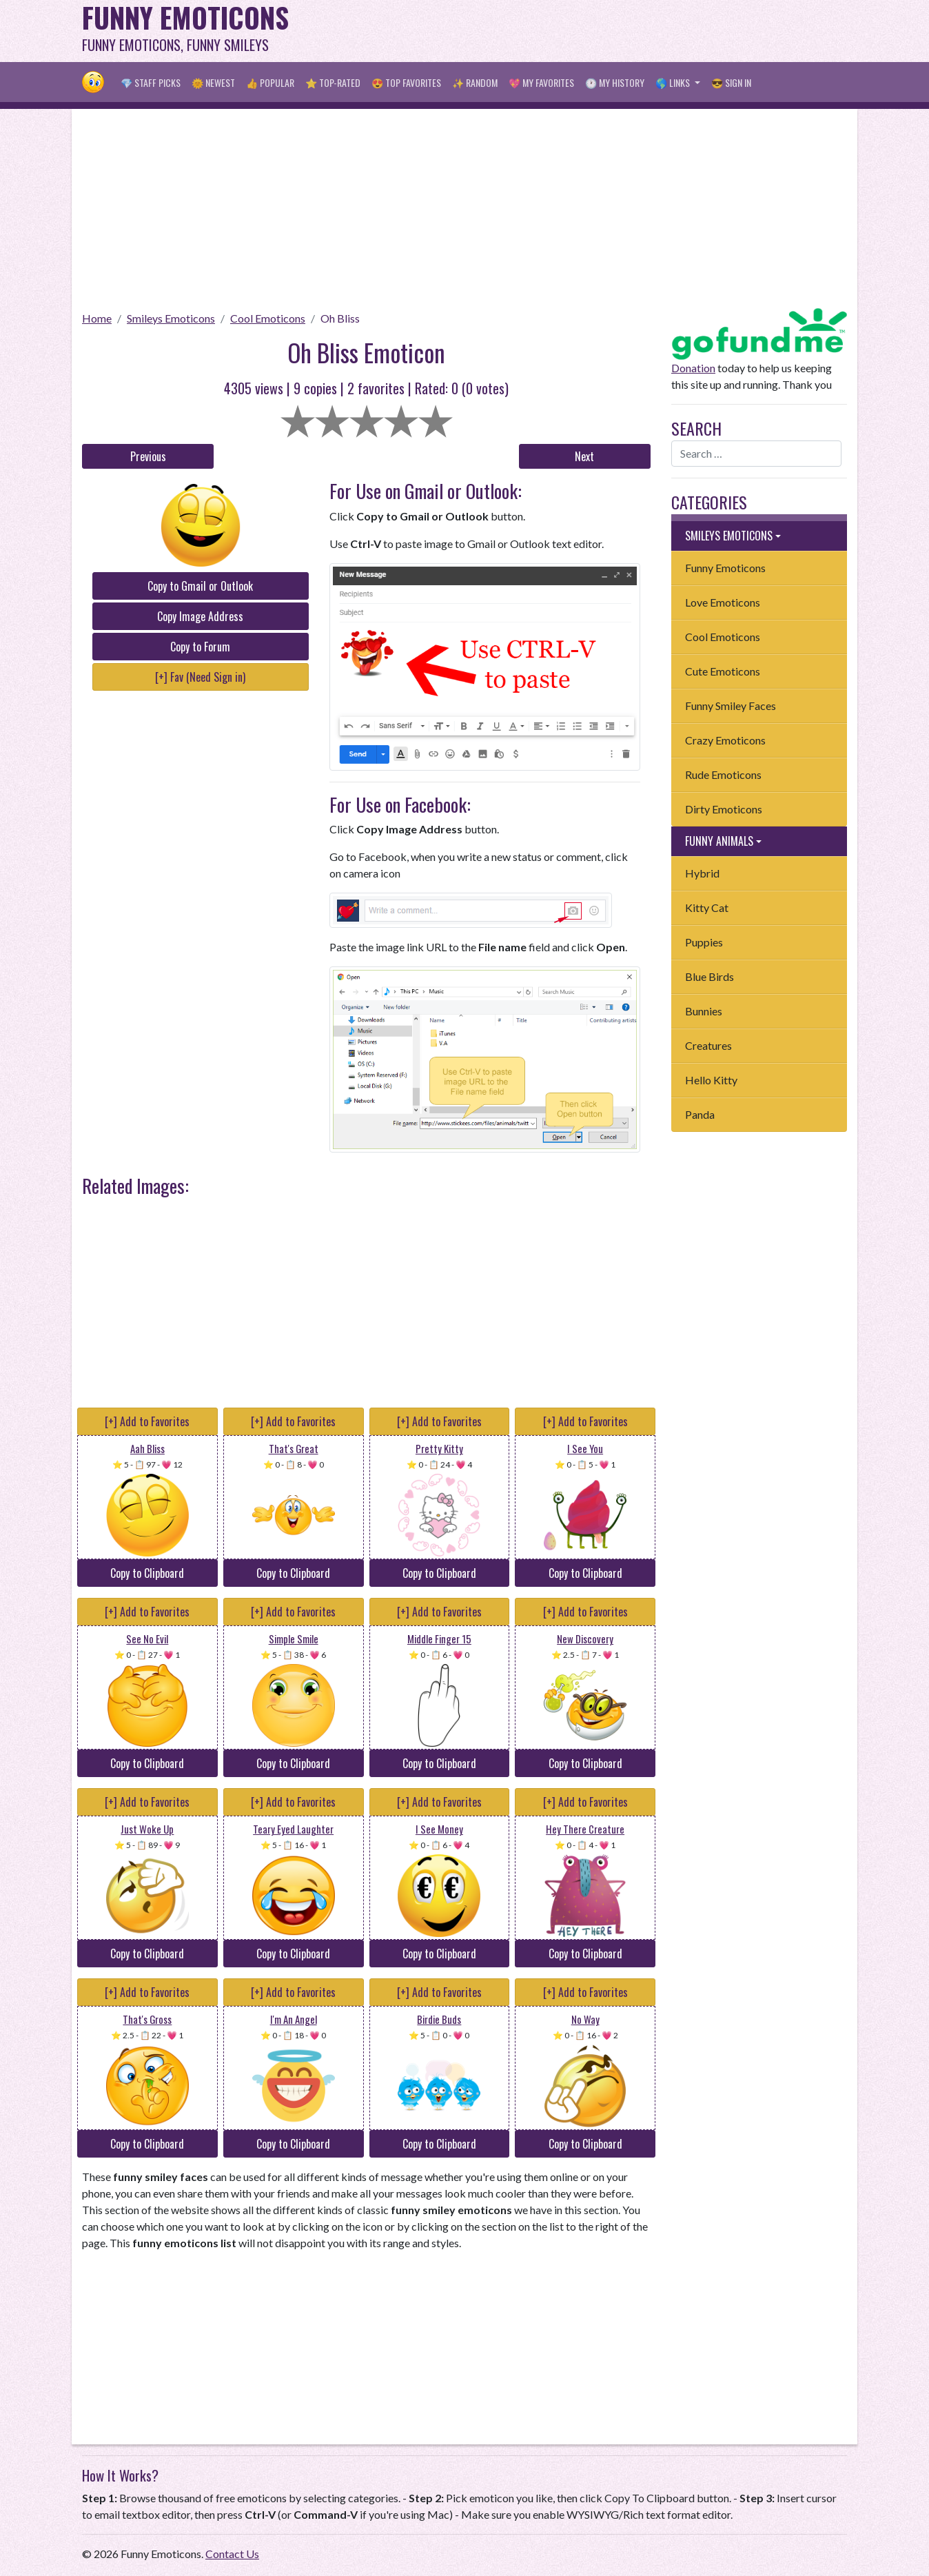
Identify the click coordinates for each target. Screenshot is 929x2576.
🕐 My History (614, 82)
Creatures (708, 1045)
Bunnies (703, 1010)
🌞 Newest (213, 82)
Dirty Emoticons (723, 808)
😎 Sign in (731, 82)
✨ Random (475, 82)
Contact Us (232, 2553)
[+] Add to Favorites (147, 1421)
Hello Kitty (711, 1079)
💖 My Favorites (541, 82)
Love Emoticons (722, 602)
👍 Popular (270, 82)
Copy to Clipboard (147, 1573)
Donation (693, 367)
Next (584, 456)
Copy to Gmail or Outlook (200, 586)
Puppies (704, 942)
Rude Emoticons (723, 774)
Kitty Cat (706, 907)
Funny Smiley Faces (730, 705)
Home (97, 318)
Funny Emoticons (725, 567)
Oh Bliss (340, 318)
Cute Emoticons (722, 671)
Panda (700, 1114)
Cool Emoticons (267, 318)
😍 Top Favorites (406, 82)
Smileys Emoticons (171, 318)
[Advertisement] (596, 31)
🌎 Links (673, 82)
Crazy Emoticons (725, 740)
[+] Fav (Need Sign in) (200, 677)
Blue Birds (709, 976)
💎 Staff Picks (151, 82)
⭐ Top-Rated (332, 82)
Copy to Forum (200, 646)
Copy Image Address (200, 616)
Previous (148, 456)
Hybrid (702, 873)
